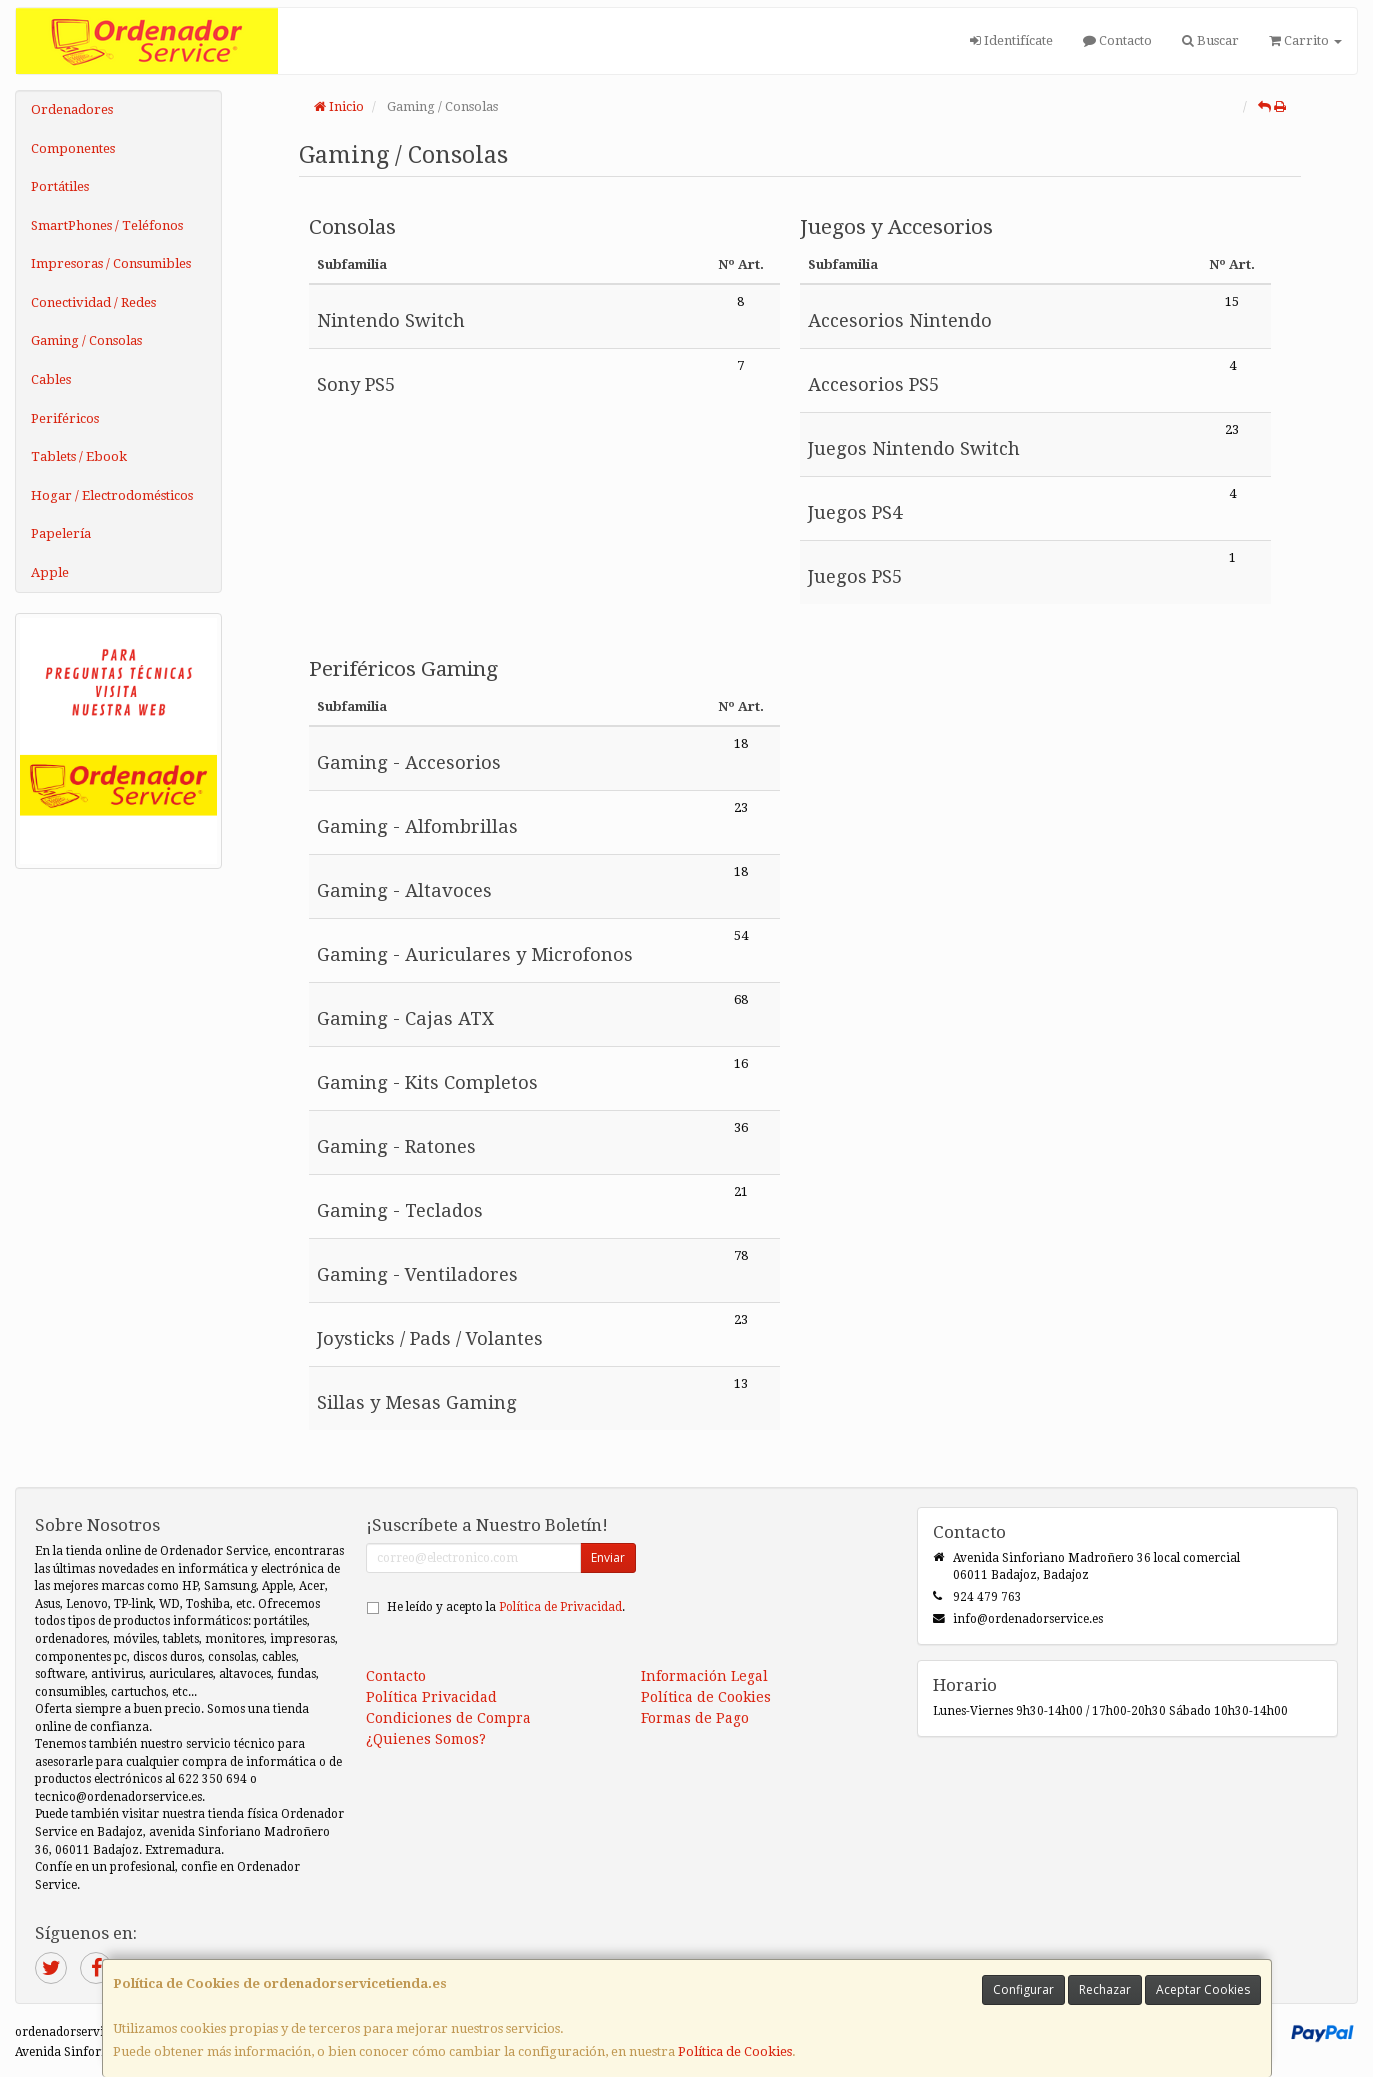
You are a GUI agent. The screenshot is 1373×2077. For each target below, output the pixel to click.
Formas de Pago (695, 1718)
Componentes (73, 148)
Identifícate (1011, 40)
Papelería (61, 533)
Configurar (1023, 1989)
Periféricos (65, 418)
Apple (50, 572)
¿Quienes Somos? (426, 1739)
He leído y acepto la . (506, 1607)
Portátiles (60, 186)
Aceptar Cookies (1203, 1989)
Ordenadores (72, 109)
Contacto (1117, 40)
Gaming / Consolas (86, 340)
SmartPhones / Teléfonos (107, 225)
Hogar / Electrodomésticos (112, 495)
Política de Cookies (735, 2051)
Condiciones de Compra (448, 1718)
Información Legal (704, 1676)
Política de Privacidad (560, 1607)
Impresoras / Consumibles (111, 263)
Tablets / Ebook (79, 456)
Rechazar (1105, 1989)
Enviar (608, 1557)
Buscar (1210, 40)
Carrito (1305, 40)
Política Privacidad (431, 1697)
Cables (51, 379)
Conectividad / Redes (93, 302)
